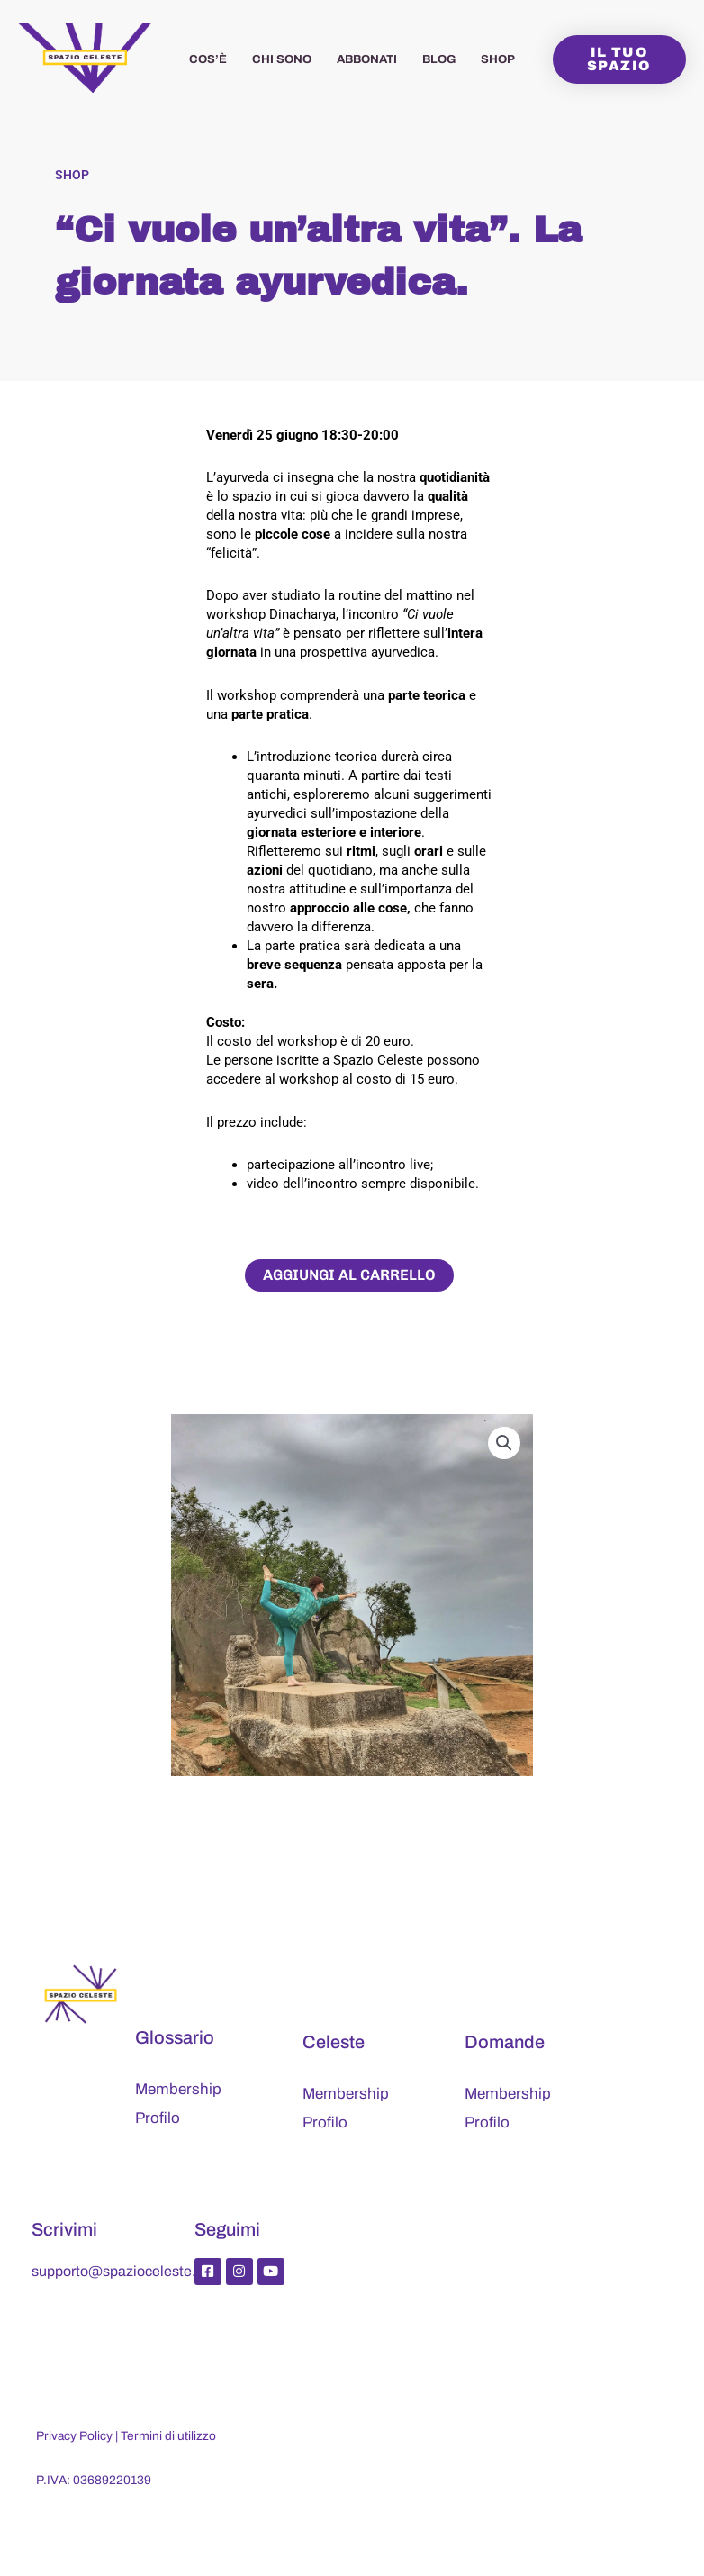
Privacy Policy (74, 2436)
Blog (439, 59)
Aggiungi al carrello (349, 1274)
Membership (178, 2089)
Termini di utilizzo (168, 2436)
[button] (504, 1443)
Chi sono (281, 59)
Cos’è (208, 59)
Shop (498, 59)
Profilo (157, 2118)
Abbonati (367, 59)
